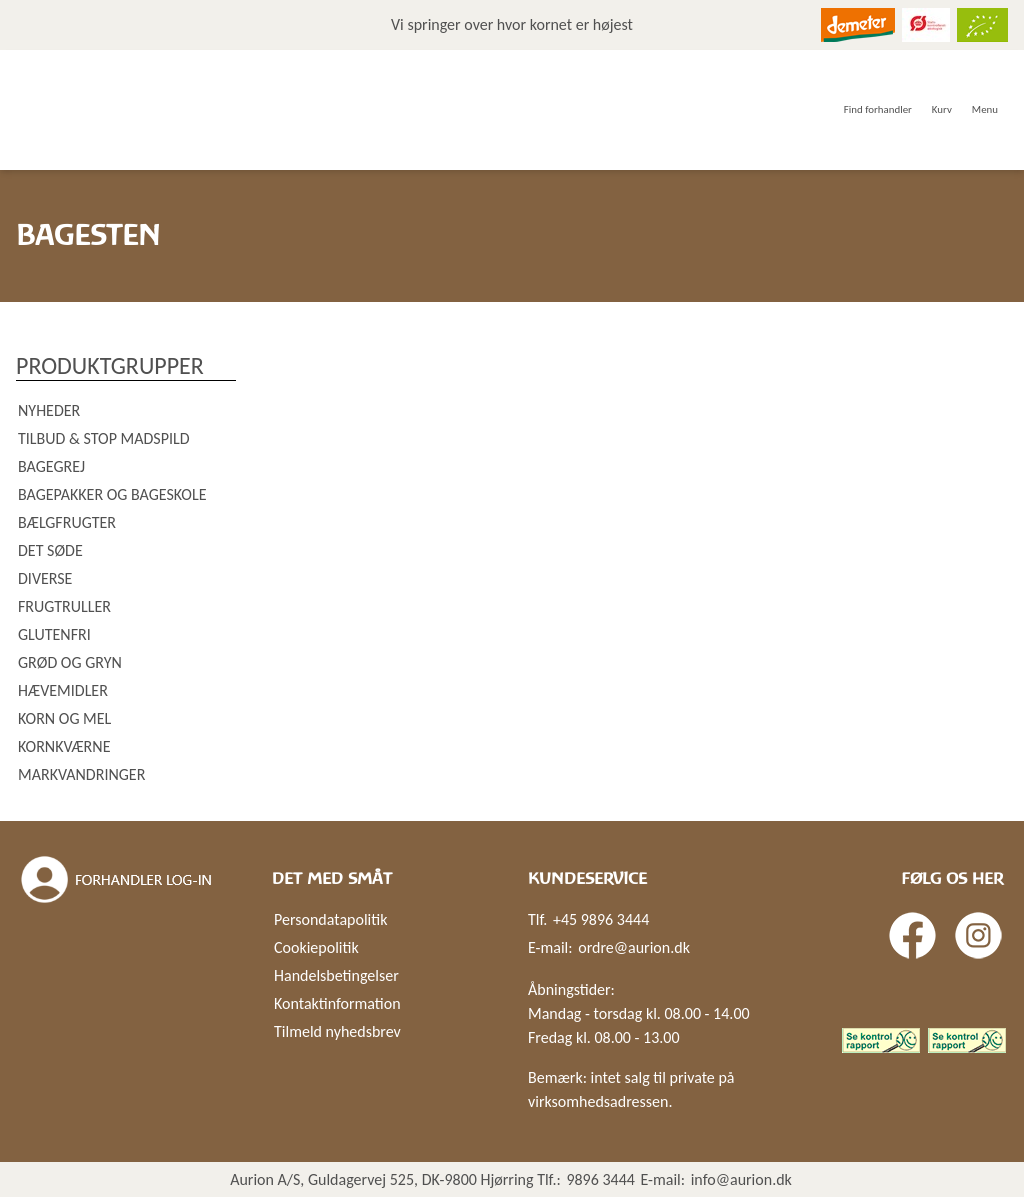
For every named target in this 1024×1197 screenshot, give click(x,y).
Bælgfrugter (67, 522)
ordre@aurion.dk (634, 947)
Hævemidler (63, 690)
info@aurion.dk (741, 1179)
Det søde (50, 550)
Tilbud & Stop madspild (104, 438)
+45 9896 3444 (601, 919)
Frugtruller (64, 606)
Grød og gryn (70, 662)
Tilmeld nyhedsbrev (337, 1031)
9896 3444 (600, 1179)
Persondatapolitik (330, 919)
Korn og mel (64, 718)
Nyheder (49, 410)
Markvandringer (81, 774)
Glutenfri (54, 634)
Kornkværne (64, 746)
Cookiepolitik (316, 947)
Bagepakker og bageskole (112, 494)
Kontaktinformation (337, 1003)
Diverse (45, 578)
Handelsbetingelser (336, 975)
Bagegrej (51, 466)
